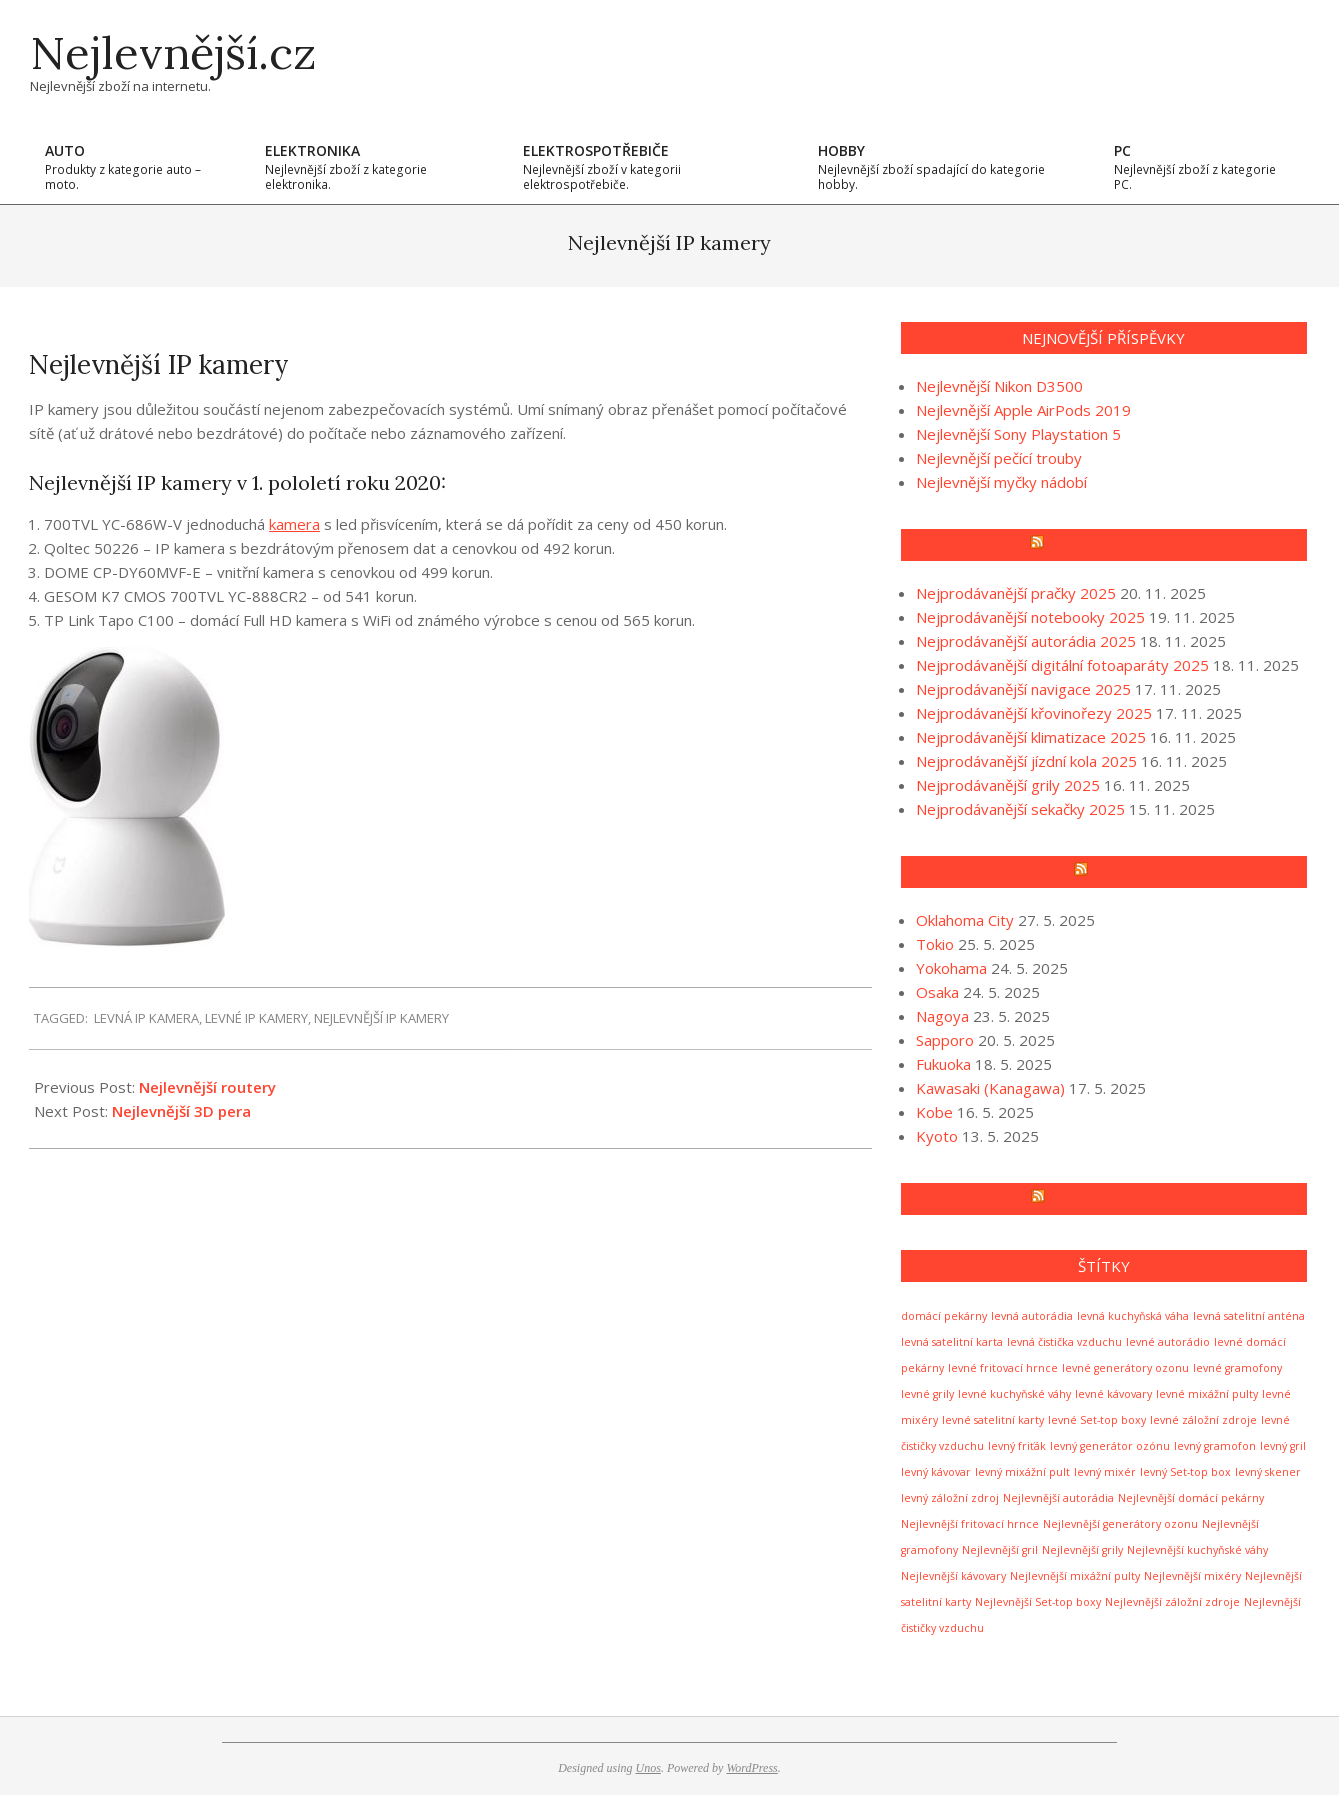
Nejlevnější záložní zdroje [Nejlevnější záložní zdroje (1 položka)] (1172, 1602)
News (1113, 872)
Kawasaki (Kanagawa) (990, 1088)
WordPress (751, 1768)
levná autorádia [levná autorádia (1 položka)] (1032, 1316)
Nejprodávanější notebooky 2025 (1030, 617)
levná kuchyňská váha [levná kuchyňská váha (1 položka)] (1133, 1316)
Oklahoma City (965, 920)
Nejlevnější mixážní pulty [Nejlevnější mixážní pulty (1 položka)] (1075, 1576)
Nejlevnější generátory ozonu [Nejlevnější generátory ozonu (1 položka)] (1120, 1524)
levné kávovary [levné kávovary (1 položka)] (1113, 1394)
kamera (294, 524)
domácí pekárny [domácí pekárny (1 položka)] (944, 1316)
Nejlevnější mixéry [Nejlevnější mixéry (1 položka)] (1192, 1576)
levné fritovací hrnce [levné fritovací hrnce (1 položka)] (1003, 1368)
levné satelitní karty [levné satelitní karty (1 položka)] (993, 1420)
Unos (648, 1768)
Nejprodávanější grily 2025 (1008, 785)
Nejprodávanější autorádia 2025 (1026, 641)
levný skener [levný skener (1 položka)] (1268, 1472)
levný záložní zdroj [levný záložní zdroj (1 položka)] (950, 1498)
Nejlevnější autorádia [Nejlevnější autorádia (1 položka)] (1058, 1498)
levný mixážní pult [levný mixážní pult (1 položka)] (1022, 1472)
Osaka (937, 992)
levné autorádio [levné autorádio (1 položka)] (1168, 1342)
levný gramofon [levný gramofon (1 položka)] (1215, 1446)
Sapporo (945, 1040)
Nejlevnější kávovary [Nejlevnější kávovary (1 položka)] (953, 1576)
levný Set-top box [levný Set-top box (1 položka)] (1185, 1472)
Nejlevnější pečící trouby (999, 458)
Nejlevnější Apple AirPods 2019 (1023, 410)
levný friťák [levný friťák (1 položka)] (1017, 1446)
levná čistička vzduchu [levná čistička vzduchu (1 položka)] (1064, 1342)
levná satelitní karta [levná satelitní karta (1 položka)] (952, 1342)
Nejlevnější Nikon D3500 (999, 386)
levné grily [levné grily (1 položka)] (927, 1394)
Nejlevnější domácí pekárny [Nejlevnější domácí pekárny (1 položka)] (1191, 1498)
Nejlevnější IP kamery (381, 1018)
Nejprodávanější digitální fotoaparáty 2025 (1062, 665)
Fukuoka (943, 1064)
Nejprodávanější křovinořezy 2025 (1034, 713)
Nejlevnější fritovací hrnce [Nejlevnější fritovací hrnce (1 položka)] (970, 1524)
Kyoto (937, 1136)
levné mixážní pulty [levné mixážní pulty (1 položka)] (1207, 1394)
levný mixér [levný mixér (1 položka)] (1105, 1472)
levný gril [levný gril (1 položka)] (1283, 1446)
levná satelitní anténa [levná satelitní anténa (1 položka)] (1249, 1316)
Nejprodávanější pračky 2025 (1016, 593)
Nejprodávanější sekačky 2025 (1020, 809)
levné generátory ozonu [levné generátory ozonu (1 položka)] (1125, 1368)
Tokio (935, 944)
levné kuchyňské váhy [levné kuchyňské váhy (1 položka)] (1014, 1394)
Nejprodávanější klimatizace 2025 (1031, 737)
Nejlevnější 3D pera (181, 1111)
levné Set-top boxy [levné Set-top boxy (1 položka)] (1097, 1420)
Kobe (934, 1112)
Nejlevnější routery (207, 1087)
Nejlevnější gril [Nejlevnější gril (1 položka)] (1000, 1550)
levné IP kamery (256, 1018)
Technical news (1113, 1199)
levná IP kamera (146, 1018)
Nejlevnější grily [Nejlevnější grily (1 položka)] (1082, 1550)
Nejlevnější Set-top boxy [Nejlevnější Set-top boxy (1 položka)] (1038, 1602)
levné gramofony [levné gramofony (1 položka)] (1237, 1368)
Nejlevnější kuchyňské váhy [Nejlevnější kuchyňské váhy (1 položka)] (1197, 1550)
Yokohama (951, 968)
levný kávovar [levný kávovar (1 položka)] (936, 1472)
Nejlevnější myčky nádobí (1001, 482)
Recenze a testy (1112, 545)
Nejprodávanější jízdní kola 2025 (1026, 761)
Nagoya (942, 1016)
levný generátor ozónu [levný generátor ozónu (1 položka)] (1110, 1446)
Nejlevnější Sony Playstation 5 (1018, 434)
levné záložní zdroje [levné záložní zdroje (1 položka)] (1203, 1420)
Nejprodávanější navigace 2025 (1023, 689)
